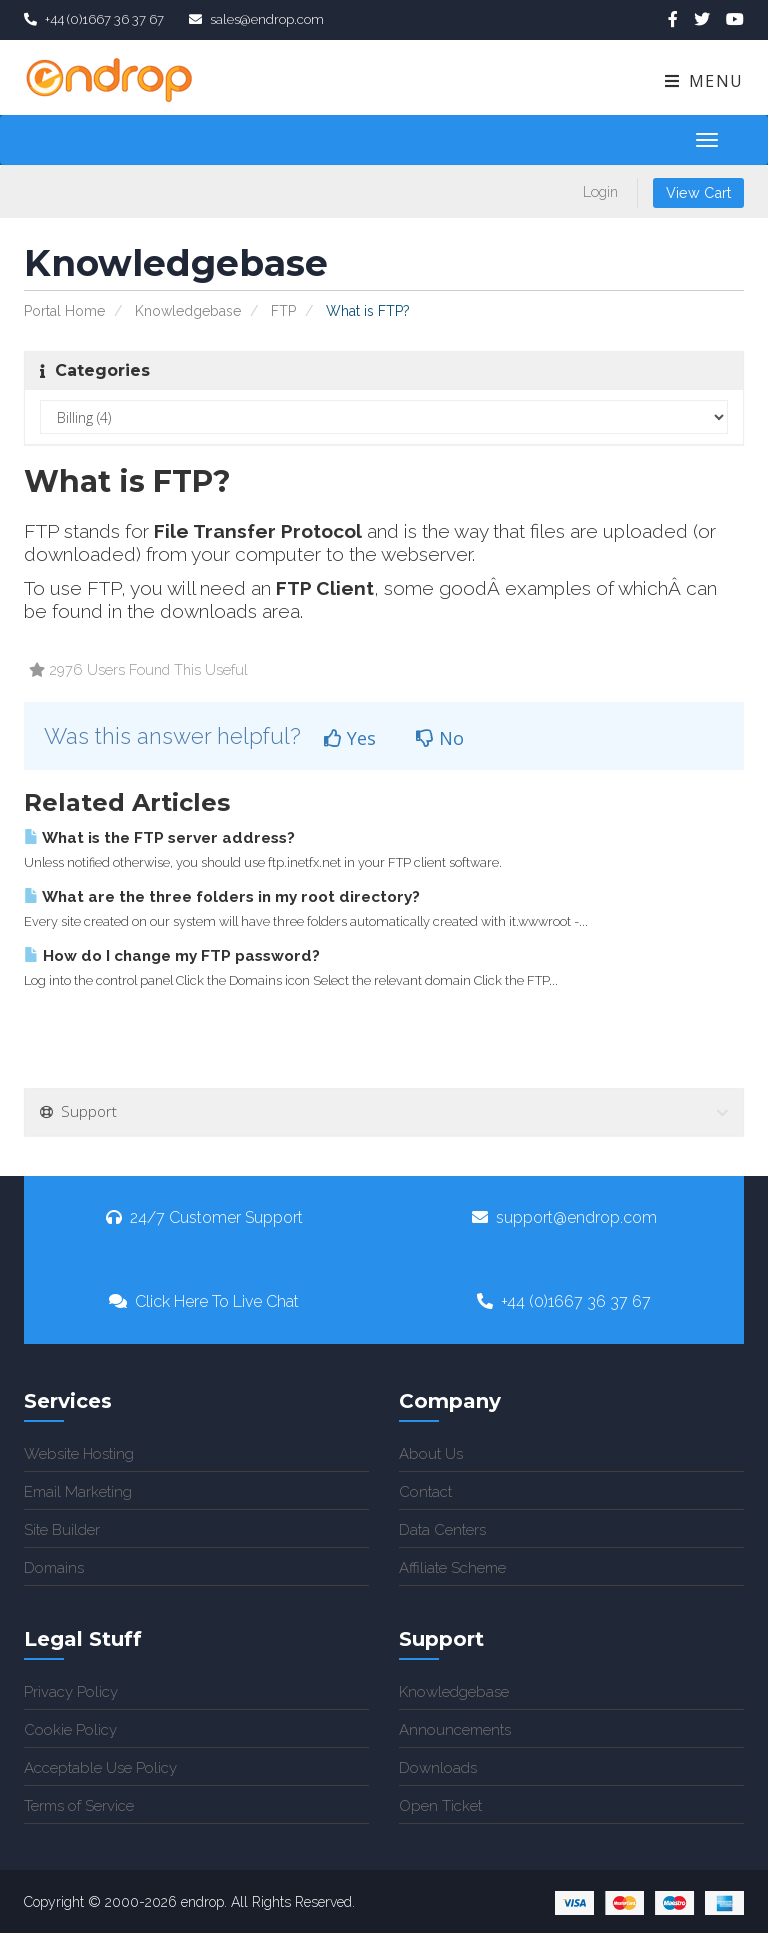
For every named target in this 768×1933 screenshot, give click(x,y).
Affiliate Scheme (452, 1568)
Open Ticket (440, 1806)
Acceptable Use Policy (100, 1768)
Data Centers (442, 1530)
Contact (425, 1492)
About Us (431, 1454)
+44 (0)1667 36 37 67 (564, 1301)
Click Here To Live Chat (204, 1301)
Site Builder (62, 1530)
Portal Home (64, 311)
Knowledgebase (188, 311)
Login (600, 191)
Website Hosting (79, 1454)
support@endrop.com (564, 1217)
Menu (703, 81)
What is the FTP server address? (159, 838)
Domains (54, 1568)
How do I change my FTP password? (172, 956)
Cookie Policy (70, 1730)
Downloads (438, 1768)
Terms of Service (79, 1806)
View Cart (698, 192)
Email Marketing (78, 1492)
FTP (283, 311)
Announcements (455, 1730)
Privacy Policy (71, 1692)
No (440, 738)
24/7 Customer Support (204, 1217)
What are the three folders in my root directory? (222, 897)
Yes (350, 738)
